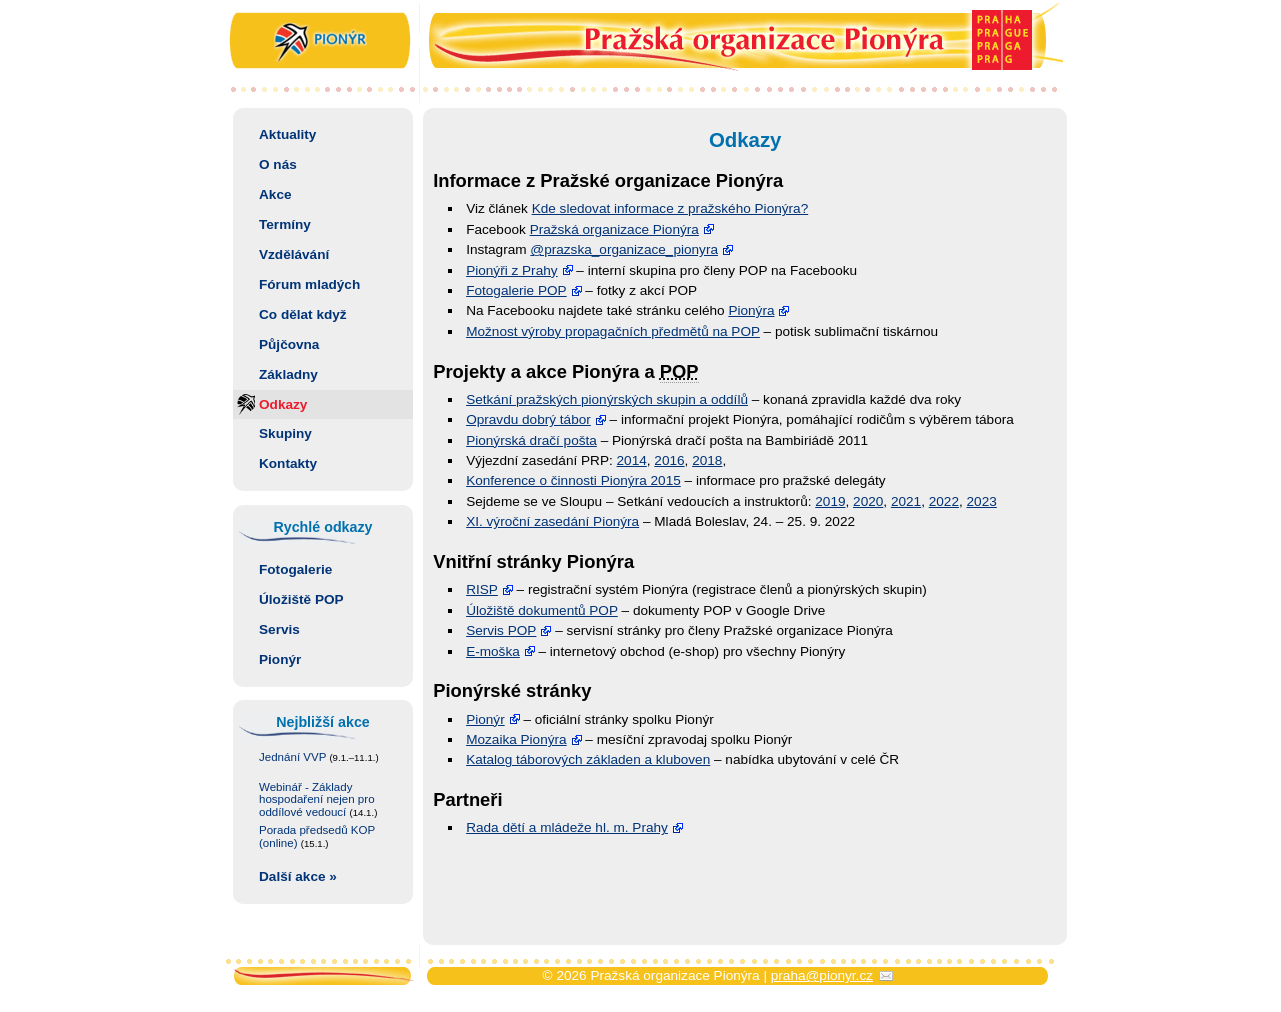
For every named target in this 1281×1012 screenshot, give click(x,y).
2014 (632, 460)
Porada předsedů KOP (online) (317, 836)
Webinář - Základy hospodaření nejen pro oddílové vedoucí (318, 799)
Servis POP (501, 630)
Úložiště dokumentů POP (542, 610)
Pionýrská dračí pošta (531, 440)
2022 (944, 501)
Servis (279, 629)
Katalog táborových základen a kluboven (588, 759)
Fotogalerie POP (516, 290)
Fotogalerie (295, 569)
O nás (278, 164)
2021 (906, 501)
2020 (868, 501)
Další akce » (298, 876)
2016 (669, 460)
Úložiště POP (301, 599)
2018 (707, 460)
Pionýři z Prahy (511, 270)
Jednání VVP (319, 757)
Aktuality (287, 134)
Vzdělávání (294, 254)
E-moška (493, 651)
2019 (830, 501)
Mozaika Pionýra (516, 739)
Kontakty (288, 463)
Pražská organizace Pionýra (641, 42)
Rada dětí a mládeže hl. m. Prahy (567, 827)
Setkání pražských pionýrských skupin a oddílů (607, 399)
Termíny (285, 224)
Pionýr (280, 659)
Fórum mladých (309, 284)
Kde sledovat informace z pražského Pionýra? (670, 208)
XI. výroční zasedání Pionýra (552, 521)
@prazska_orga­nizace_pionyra (624, 249)
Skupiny (285, 433)
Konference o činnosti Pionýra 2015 (573, 480)
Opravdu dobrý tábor (528, 419)
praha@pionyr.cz (822, 975)
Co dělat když (303, 314)
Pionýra (751, 310)
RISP (482, 589)
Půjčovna (289, 344)
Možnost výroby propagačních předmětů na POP (613, 331)
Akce (275, 194)
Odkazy (283, 404)
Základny (288, 374)
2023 (982, 501)
